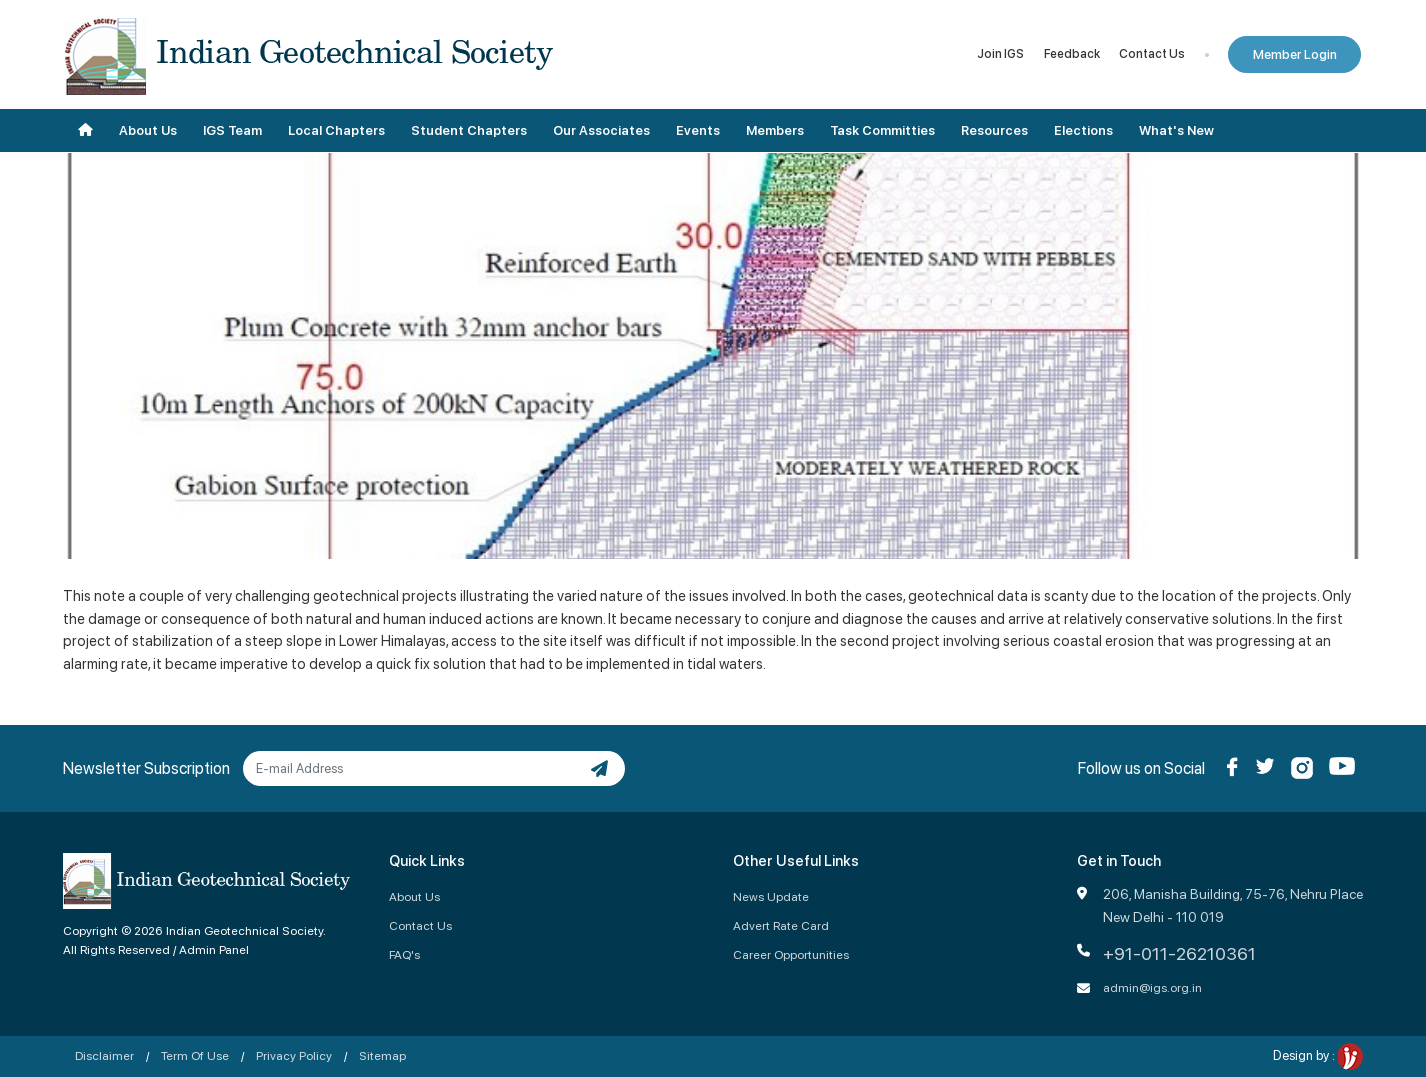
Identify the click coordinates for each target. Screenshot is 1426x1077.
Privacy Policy (294, 1055)
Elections (1083, 130)
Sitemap (382, 1055)
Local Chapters (336, 130)
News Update (771, 896)
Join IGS (1000, 54)
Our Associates (601, 130)
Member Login (1295, 54)
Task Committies (882, 130)
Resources (994, 130)
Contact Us (1152, 54)
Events (698, 130)
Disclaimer (104, 1055)
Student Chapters (469, 130)
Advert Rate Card (781, 925)
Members (775, 130)
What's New (1176, 130)
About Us (148, 130)
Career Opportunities (791, 954)
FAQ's (404, 954)
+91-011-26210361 (1179, 953)
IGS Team (232, 130)
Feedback (1072, 54)
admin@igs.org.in (1152, 987)
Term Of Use (195, 1055)
